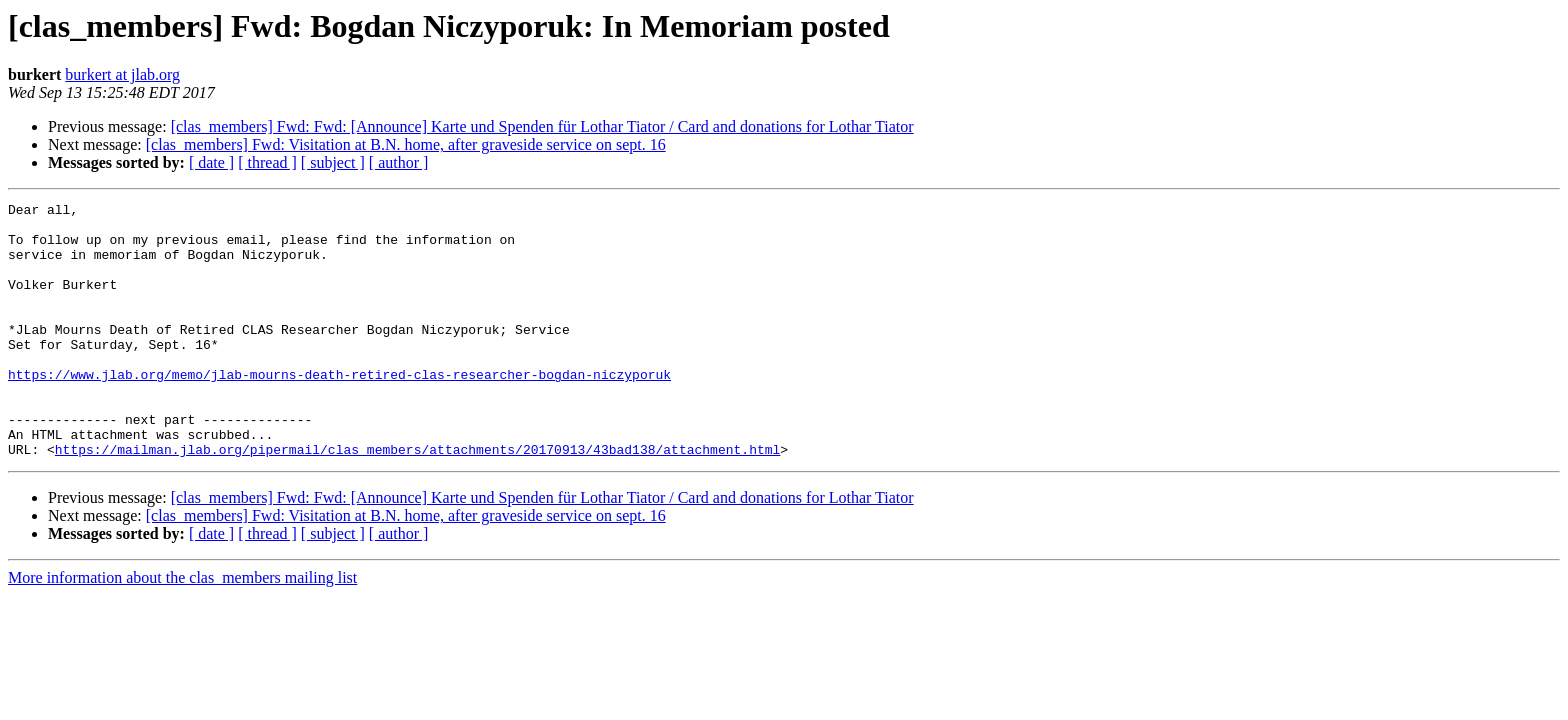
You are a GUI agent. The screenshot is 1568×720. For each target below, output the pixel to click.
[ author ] (399, 162)
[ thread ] (267, 162)
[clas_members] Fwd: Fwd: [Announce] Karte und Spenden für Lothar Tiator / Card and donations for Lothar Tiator (542, 126)
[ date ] (211, 162)
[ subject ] (333, 162)
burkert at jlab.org (122, 74)
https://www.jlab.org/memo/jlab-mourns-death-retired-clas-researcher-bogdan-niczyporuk (339, 410)
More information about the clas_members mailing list (182, 628)
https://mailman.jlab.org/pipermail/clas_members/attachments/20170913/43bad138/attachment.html (417, 500)
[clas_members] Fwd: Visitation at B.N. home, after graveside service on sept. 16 (406, 144)
